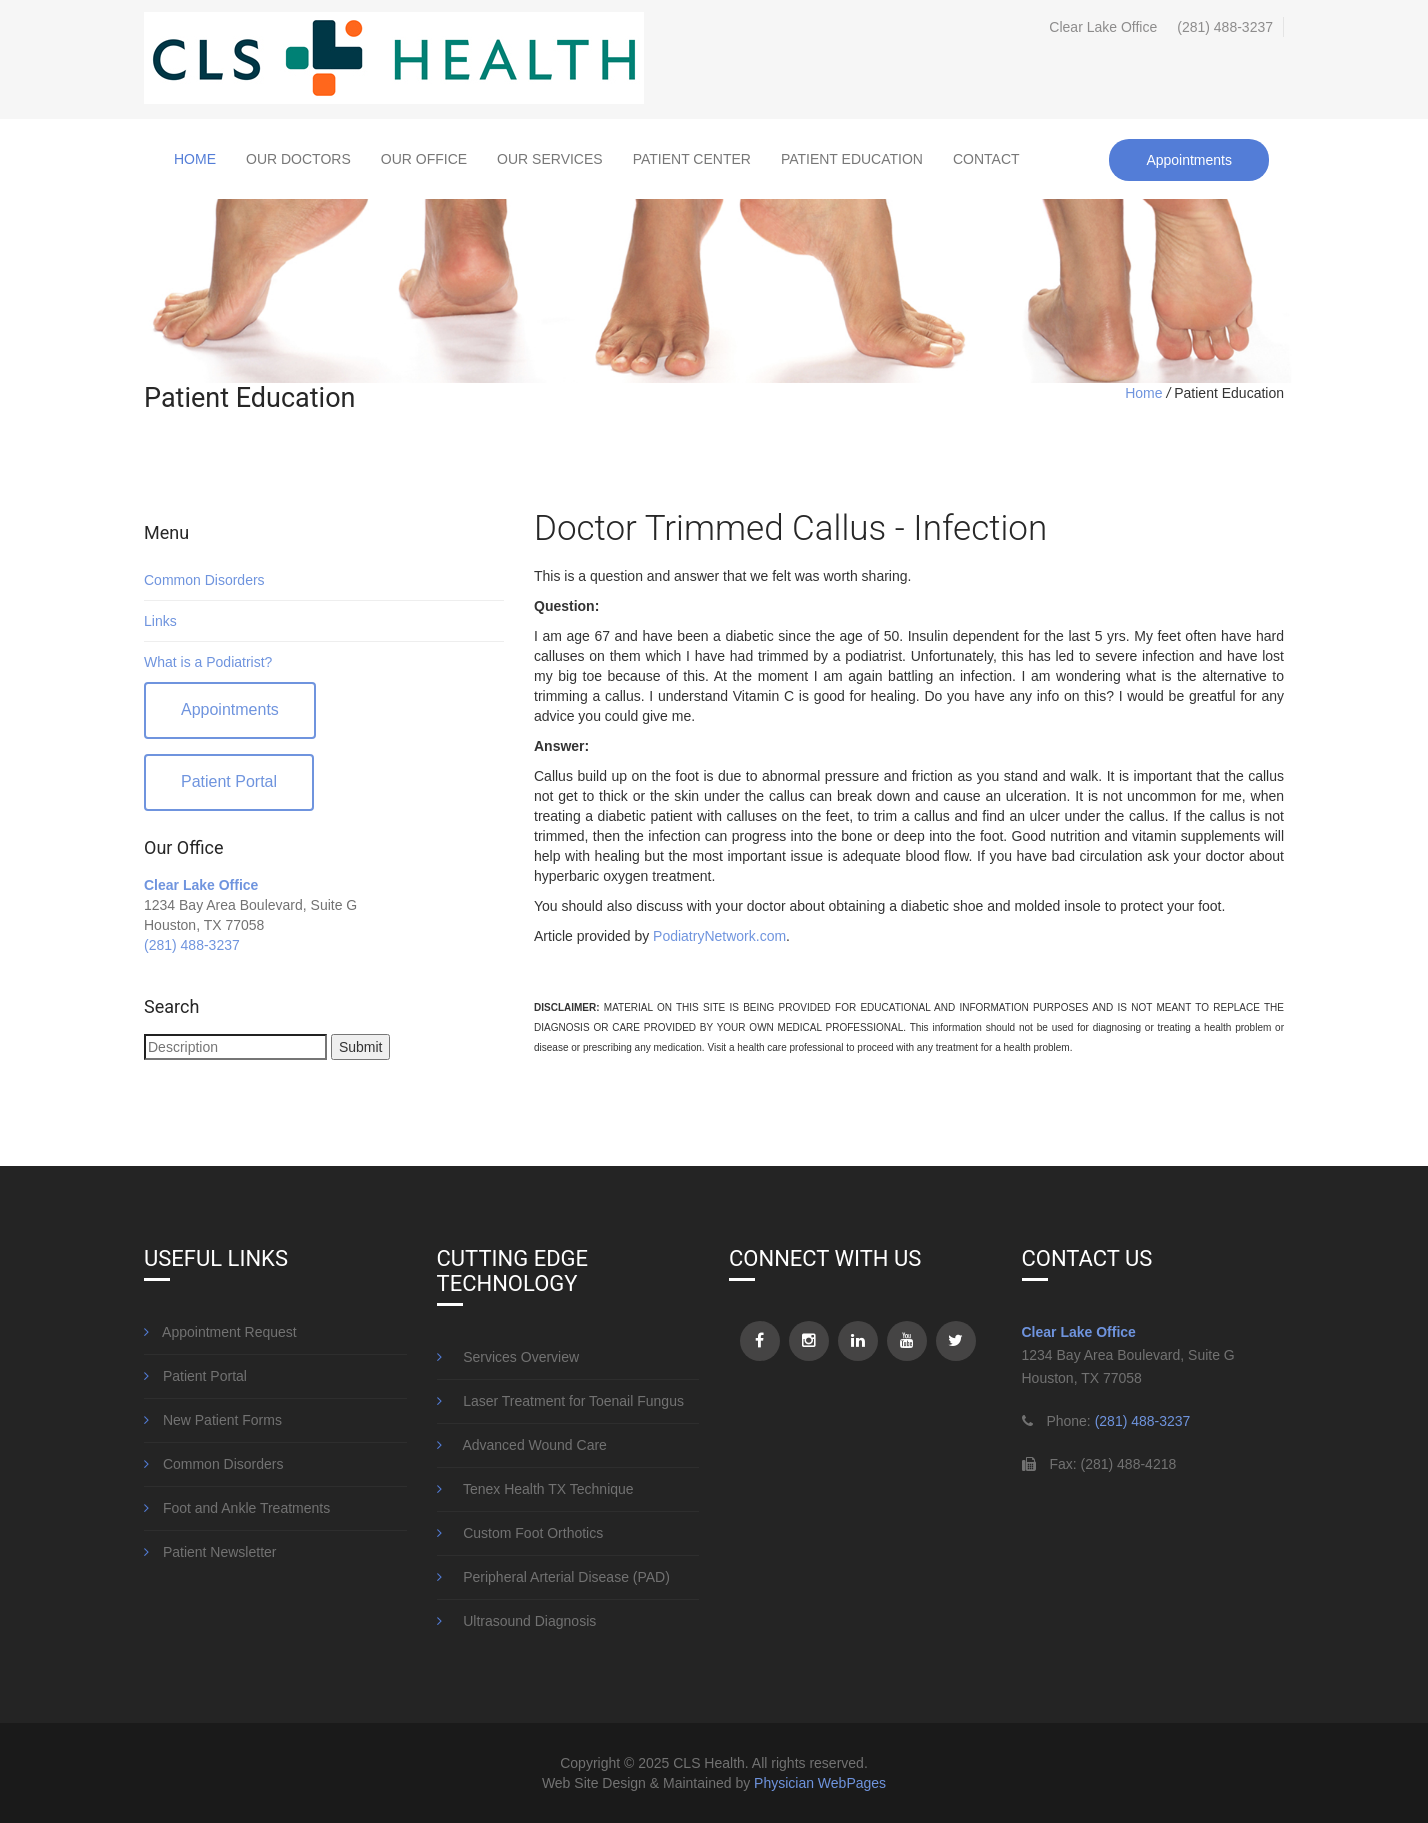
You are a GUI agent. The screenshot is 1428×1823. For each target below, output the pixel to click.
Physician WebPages (820, 1783)
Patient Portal (229, 781)
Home (195, 159)
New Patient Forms (213, 1420)
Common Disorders (204, 580)
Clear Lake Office (201, 885)
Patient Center (692, 159)
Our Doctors (298, 159)
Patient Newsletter (210, 1552)
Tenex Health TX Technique (535, 1489)
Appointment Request (220, 1332)
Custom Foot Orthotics (520, 1533)
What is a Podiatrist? (208, 662)
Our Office (424, 159)
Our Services (550, 159)
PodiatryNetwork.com (719, 936)
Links (160, 621)
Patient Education (852, 159)
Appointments (1189, 160)
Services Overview (508, 1357)
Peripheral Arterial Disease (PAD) (553, 1577)
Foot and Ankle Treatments (237, 1508)
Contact (986, 159)
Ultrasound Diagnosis (517, 1621)
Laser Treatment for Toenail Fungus (560, 1401)
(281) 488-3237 (1225, 27)
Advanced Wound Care (522, 1445)
